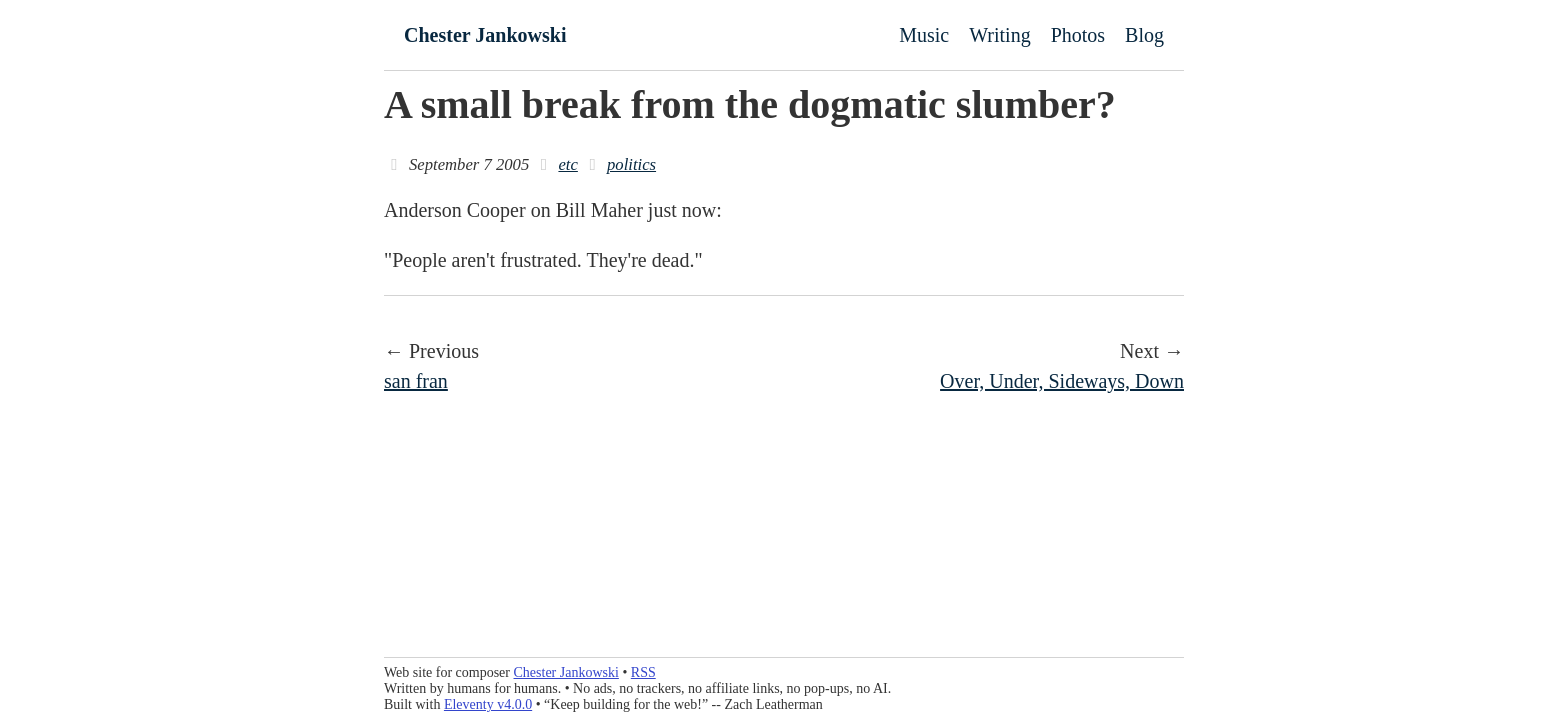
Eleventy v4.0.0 (488, 704)
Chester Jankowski (485, 35)
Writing (999, 35)
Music (924, 35)
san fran (416, 381)
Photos (1078, 35)
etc (567, 164)
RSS (643, 672)
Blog (1144, 35)
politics (631, 164)
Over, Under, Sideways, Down (1062, 381)
